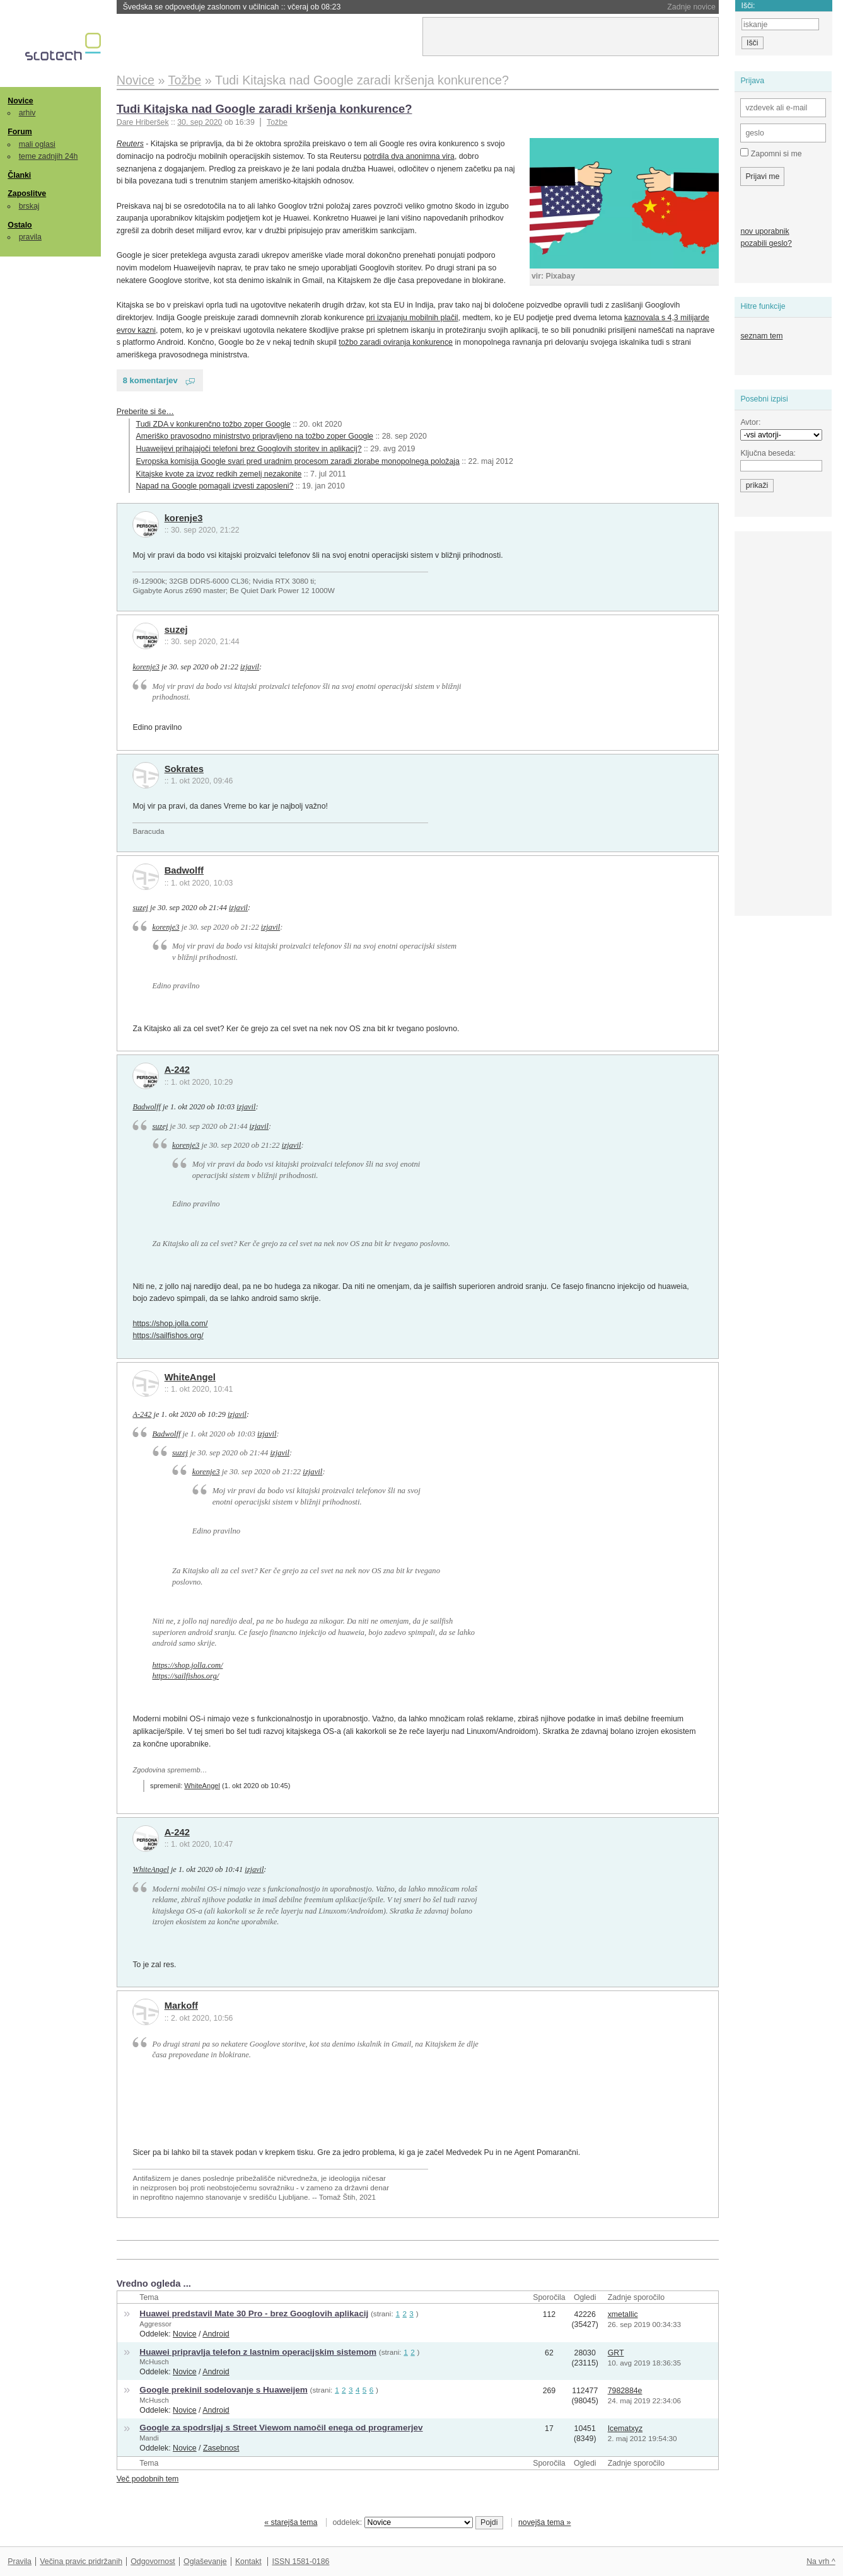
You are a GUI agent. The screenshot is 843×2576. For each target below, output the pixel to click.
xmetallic (623, 2314)
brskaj (29, 206)
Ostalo (20, 225)
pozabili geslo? (765, 243)
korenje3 (184, 518)
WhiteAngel (190, 1377)
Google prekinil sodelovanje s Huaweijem (223, 2389)
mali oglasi (37, 144)
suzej (176, 630)
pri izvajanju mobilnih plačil (412, 317)
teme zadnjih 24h (48, 156)
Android (215, 2334)
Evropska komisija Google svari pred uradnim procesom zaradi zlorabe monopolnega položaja (298, 461)
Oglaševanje (204, 2561)
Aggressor (155, 2324)
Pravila (20, 2561)
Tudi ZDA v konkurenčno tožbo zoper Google (213, 424)
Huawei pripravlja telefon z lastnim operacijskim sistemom (257, 2352)
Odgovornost (153, 2561)
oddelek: (403, 2522)
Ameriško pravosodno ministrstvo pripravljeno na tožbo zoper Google (254, 436)
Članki (19, 175)
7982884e (625, 2390)
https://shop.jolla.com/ (169, 1323)
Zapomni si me (770, 153)
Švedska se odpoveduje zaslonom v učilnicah (232, 7)
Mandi (148, 2438)
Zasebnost (221, 2448)
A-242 (177, 1070)
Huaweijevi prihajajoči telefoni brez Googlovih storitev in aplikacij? (249, 448)
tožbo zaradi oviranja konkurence (396, 342)
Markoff (181, 2006)
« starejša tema (290, 2522)
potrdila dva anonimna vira (408, 156)
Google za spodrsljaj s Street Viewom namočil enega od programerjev (280, 2427)
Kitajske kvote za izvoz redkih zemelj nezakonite (219, 474)
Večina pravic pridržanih (81, 2561)
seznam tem (761, 336)
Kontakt (248, 2561)
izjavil (249, 666)
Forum (20, 131)
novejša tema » (544, 2522)
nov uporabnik (764, 231)
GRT (616, 2352)
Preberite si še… (145, 411)
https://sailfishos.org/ (167, 1335)
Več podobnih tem (148, 2479)
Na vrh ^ (820, 2561)
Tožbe (277, 122)
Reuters (130, 143)
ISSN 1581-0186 (300, 2561)
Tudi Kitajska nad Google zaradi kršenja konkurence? (264, 108)
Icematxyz (625, 2428)
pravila (30, 237)
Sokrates (184, 769)
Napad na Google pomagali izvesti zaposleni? (215, 486)
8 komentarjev (150, 380)
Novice (20, 100)
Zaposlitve (27, 193)
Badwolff (184, 870)
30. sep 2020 (199, 122)
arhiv (27, 112)
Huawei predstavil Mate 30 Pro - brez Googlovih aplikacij (253, 2313)
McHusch (153, 2361)
